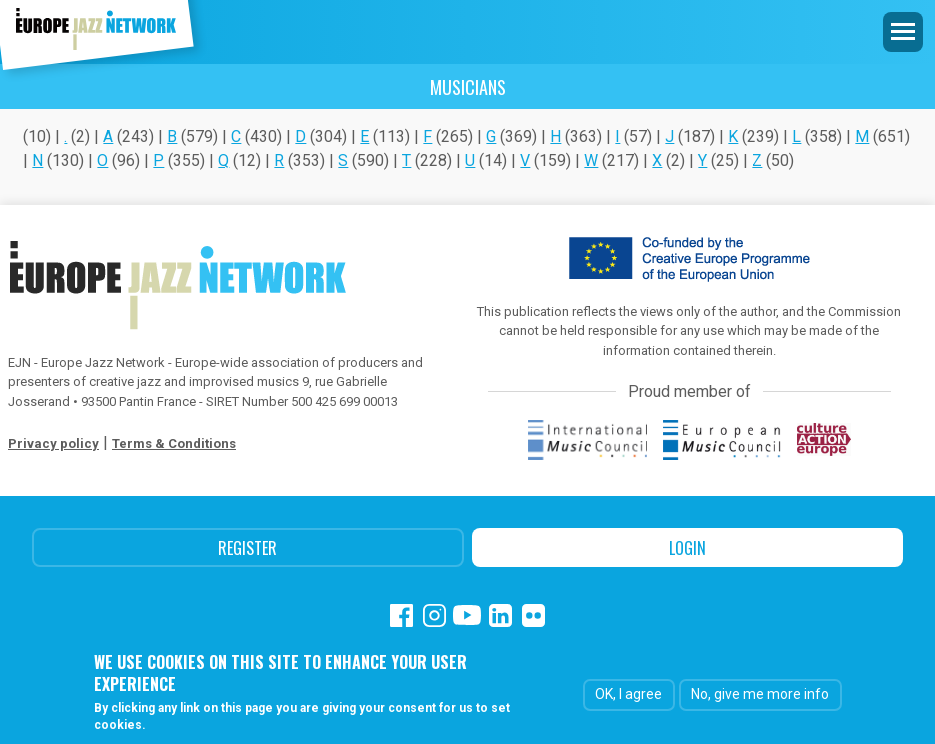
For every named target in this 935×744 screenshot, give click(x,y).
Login (687, 548)
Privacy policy (53, 443)
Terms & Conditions (174, 443)
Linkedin (500, 615)
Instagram (434, 615)
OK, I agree (628, 695)
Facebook (401, 615)
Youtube (467, 615)
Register (247, 548)
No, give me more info (760, 695)
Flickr (533, 615)
